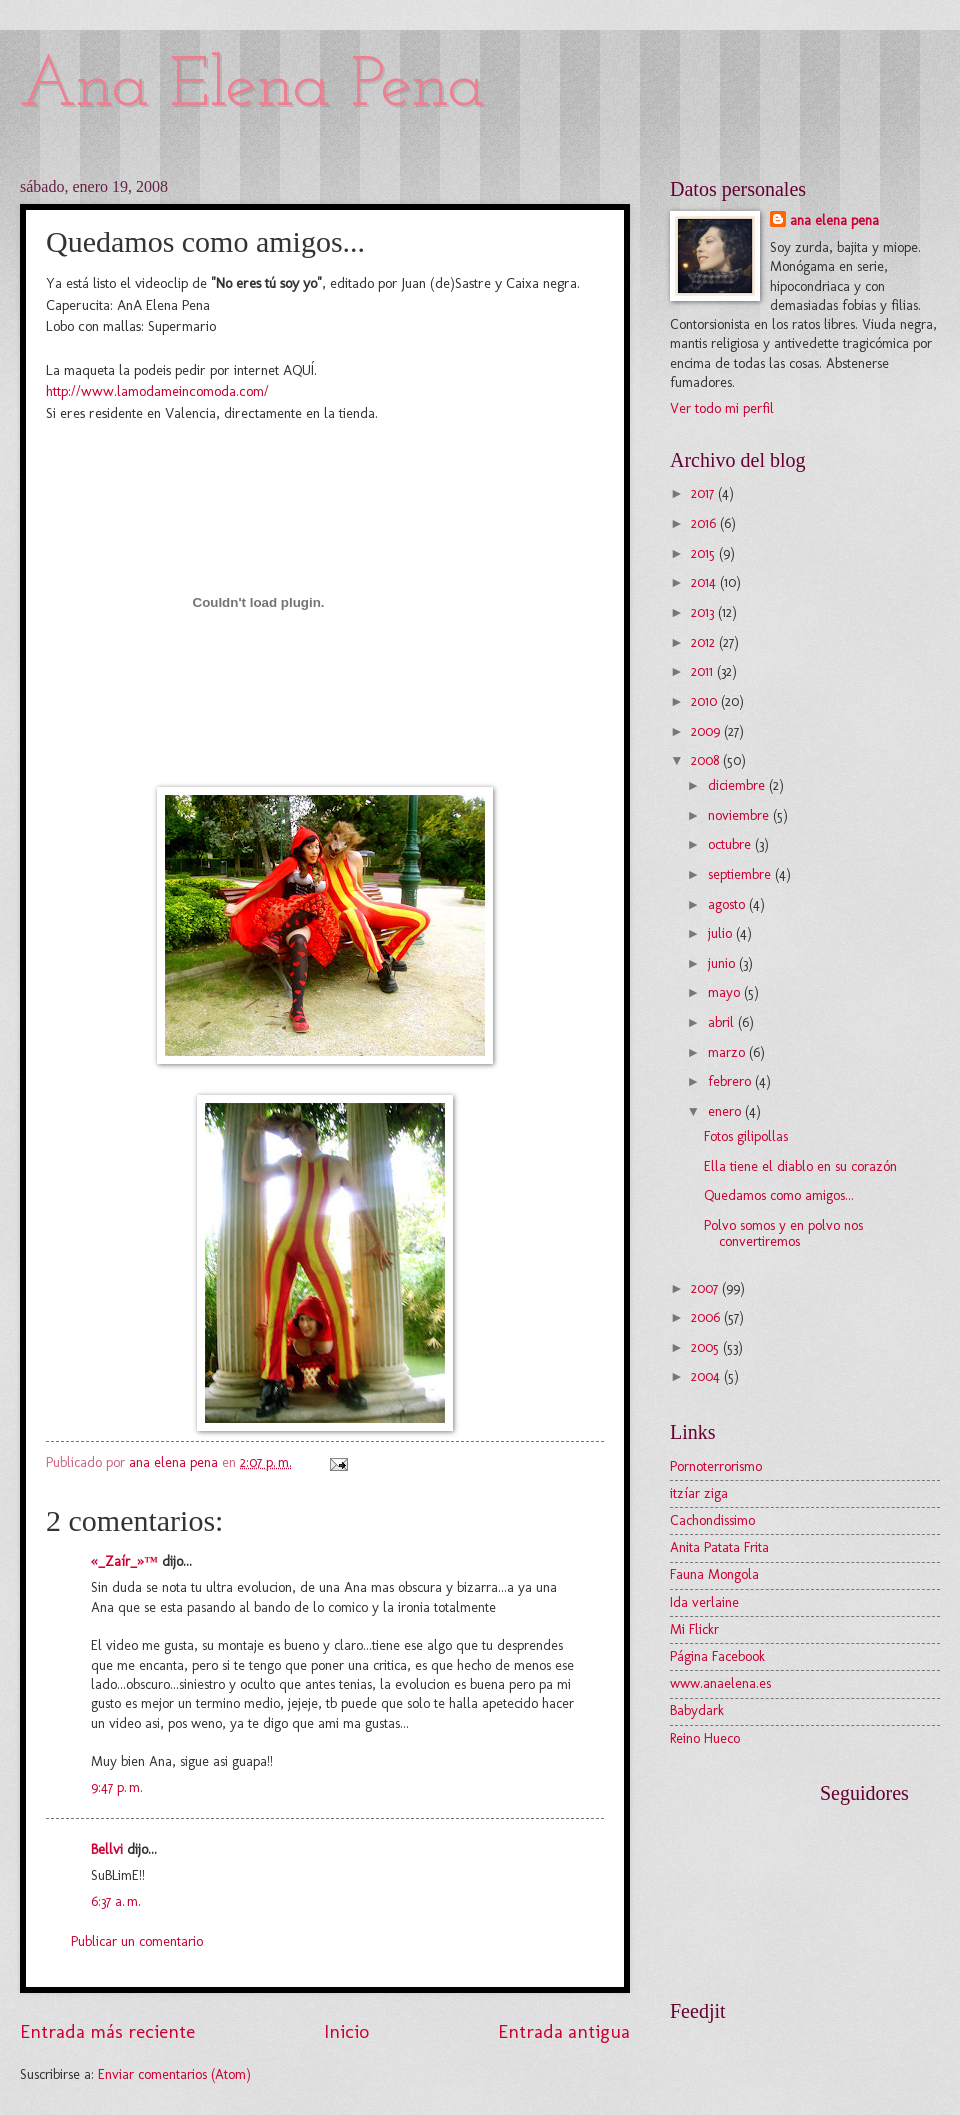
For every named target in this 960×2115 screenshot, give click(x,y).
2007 (706, 1288)
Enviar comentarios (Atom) (174, 2074)
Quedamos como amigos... (779, 1195)
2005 (707, 1347)
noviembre (740, 815)
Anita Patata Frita (719, 1547)
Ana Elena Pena (252, 87)
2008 (707, 760)
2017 (704, 493)
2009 (707, 731)
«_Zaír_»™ (124, 1561)
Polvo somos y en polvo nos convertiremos (783, 1234)
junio (723, 963)
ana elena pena (834, 220)
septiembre (741, 874)
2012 (705, 642)
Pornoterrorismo (716, 1466)
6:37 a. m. (116, 1901)
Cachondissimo (712, 1520)
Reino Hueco (705, 1738)
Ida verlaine (704, 1602)
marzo (728, 1052)
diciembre (738, 785)
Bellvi (107, 1849)
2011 (704, 671)
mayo (726, 992)
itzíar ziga (699, 1493)
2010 (706, 701)
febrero (731, 1081)
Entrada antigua (564, 2031)
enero (726, 1111)
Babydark (697, 1710)
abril (723, 1022)
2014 (705, 582)
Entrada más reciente (107, 2031)
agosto (728, 904)
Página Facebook (717, 1656)
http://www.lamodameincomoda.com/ (157, 391)
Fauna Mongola (714, 1574)
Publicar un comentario (137, 1941)
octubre (731, 844)
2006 (707, 1317)
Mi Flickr (694, 1629)
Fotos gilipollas (746, 1136)
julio (722, 933)
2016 (705, 523)
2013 (704, 612)
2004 (707, 1376)
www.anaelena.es (720, 1683)
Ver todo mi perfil (722, 408)
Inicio (346, 2031)
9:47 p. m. (117, 1787)
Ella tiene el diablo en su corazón (800, 1166)
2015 (705, 553)
